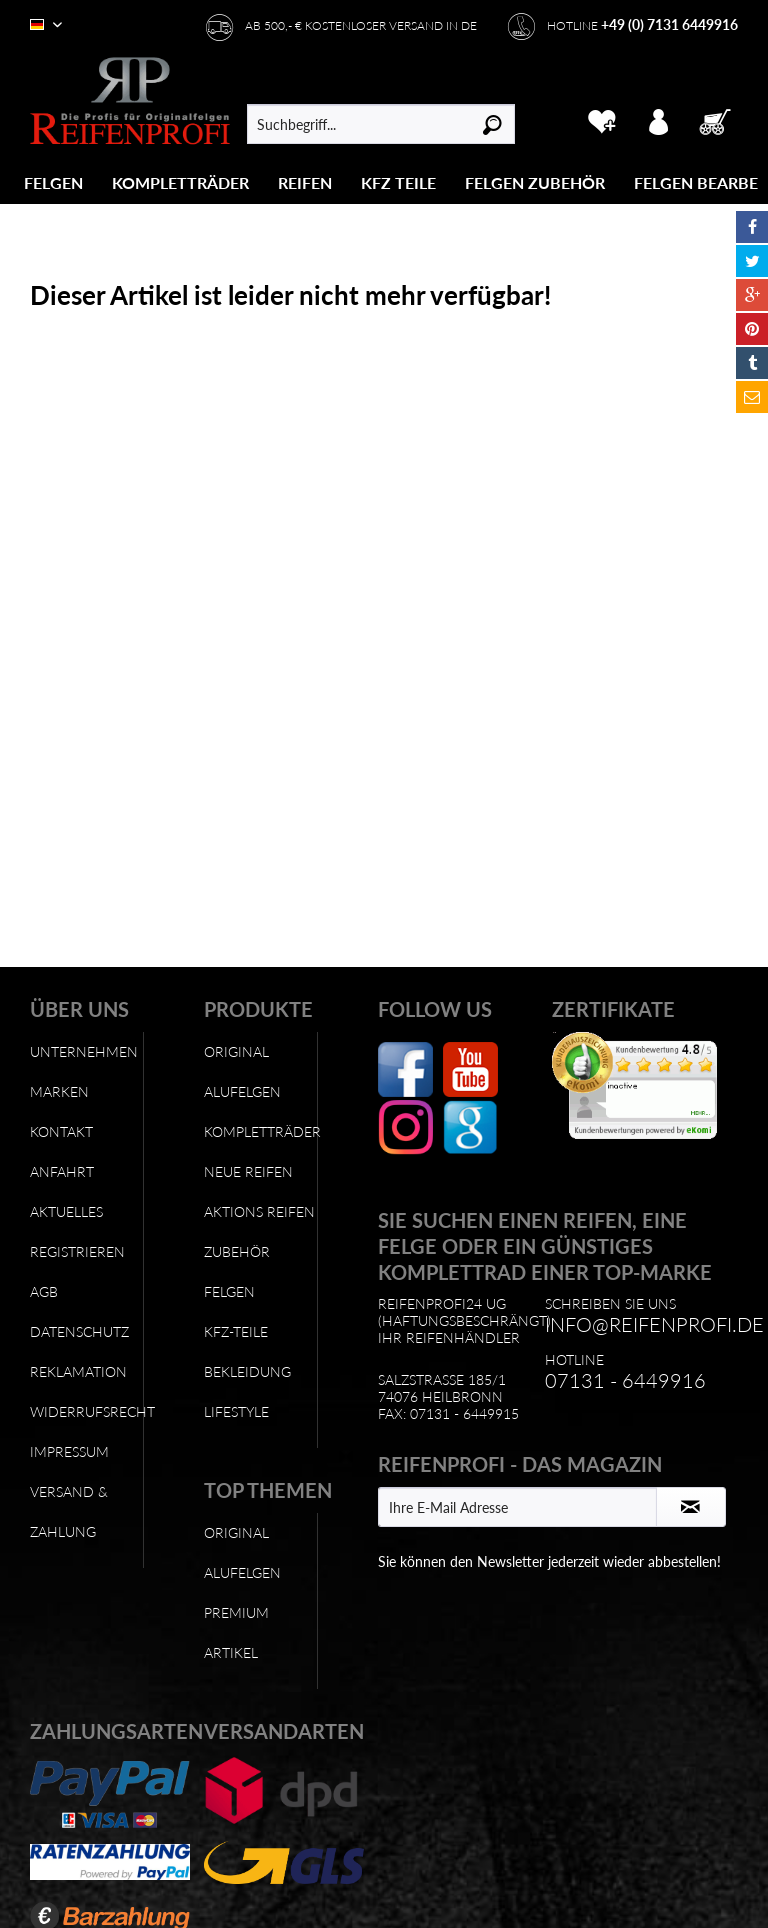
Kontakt (61, 1131)
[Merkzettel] (601, 119)
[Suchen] (492, 124)
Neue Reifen (248, 1171)
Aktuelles (66, 1211)
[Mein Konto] (659, 119)
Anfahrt (62, 1171)
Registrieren (77, 1251)
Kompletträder (260, 1131)
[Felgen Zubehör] (535, 182)
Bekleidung (247, 1371)
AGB (44, 1291)
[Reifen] (305, 182)
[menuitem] (54, 182)
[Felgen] (53, 182)
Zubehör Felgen (237, 1271)
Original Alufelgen (242, 1071)
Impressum (69, 1451)
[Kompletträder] (180, 182)
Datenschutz (79, 1331)
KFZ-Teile (236, 1331)
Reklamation (78, 1371)
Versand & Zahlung (69, 1511)
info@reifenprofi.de (654, 1324)
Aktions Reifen (259, 1211)
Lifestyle (236, 1411)
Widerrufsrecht (86, 1411)
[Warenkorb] (717, 119)
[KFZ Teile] (398, 182)
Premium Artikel (236, 1632)
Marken (59, 1091)
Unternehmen (84, 1051)
